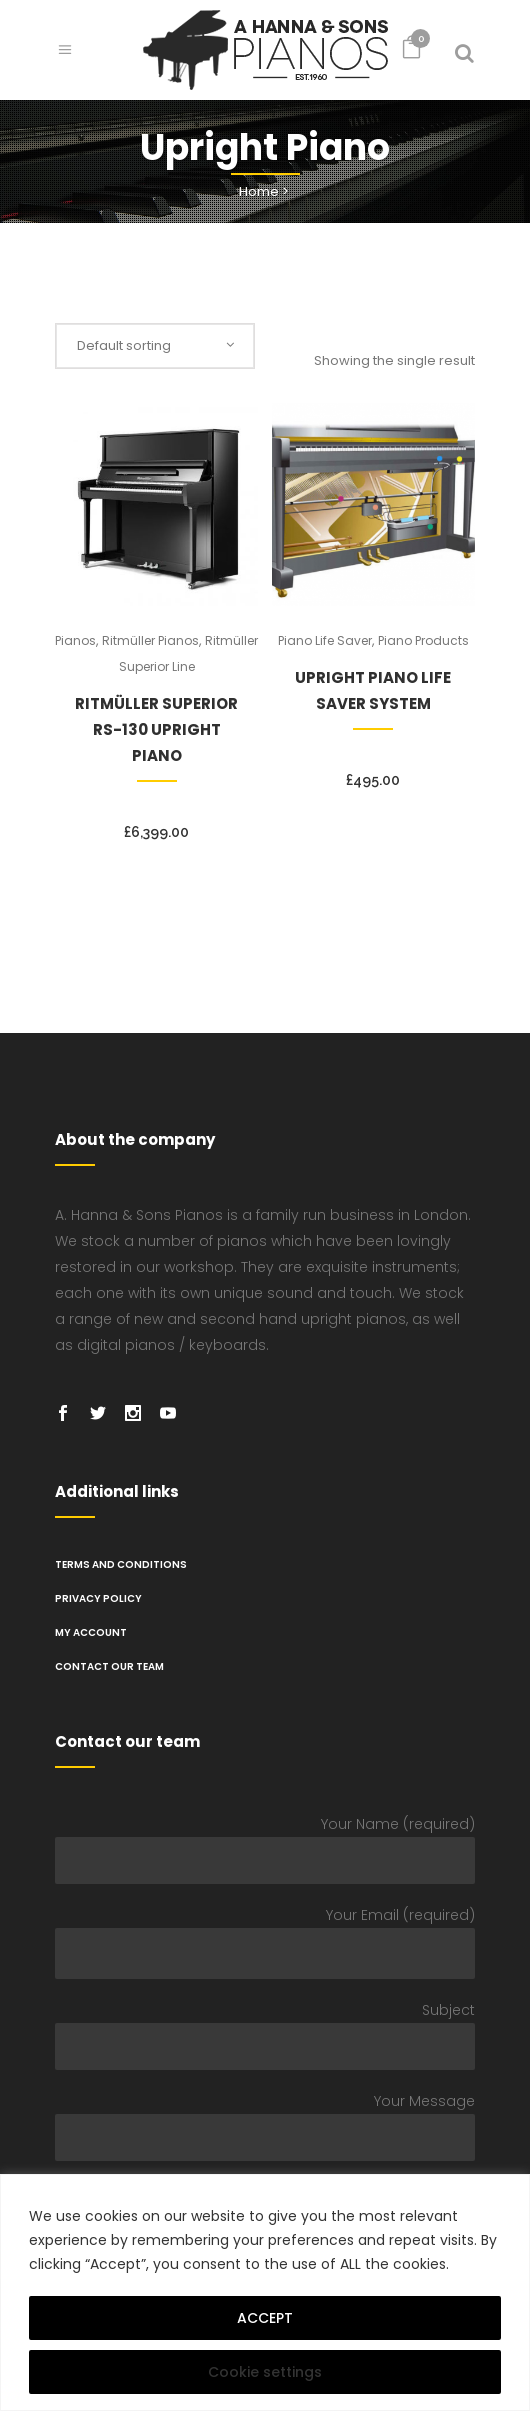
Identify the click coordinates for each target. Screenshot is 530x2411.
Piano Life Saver (325, 640)
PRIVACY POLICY (98, 1598)
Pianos (75, 640)
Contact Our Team (109, 1666)
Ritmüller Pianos (150, 640)
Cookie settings (265, 2372)
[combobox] (155, 346)
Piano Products (423, 640)
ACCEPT (265, 2318)
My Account (91, 1632)
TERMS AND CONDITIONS (121, 1564)
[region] (265, 2292)
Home (259, 191)
